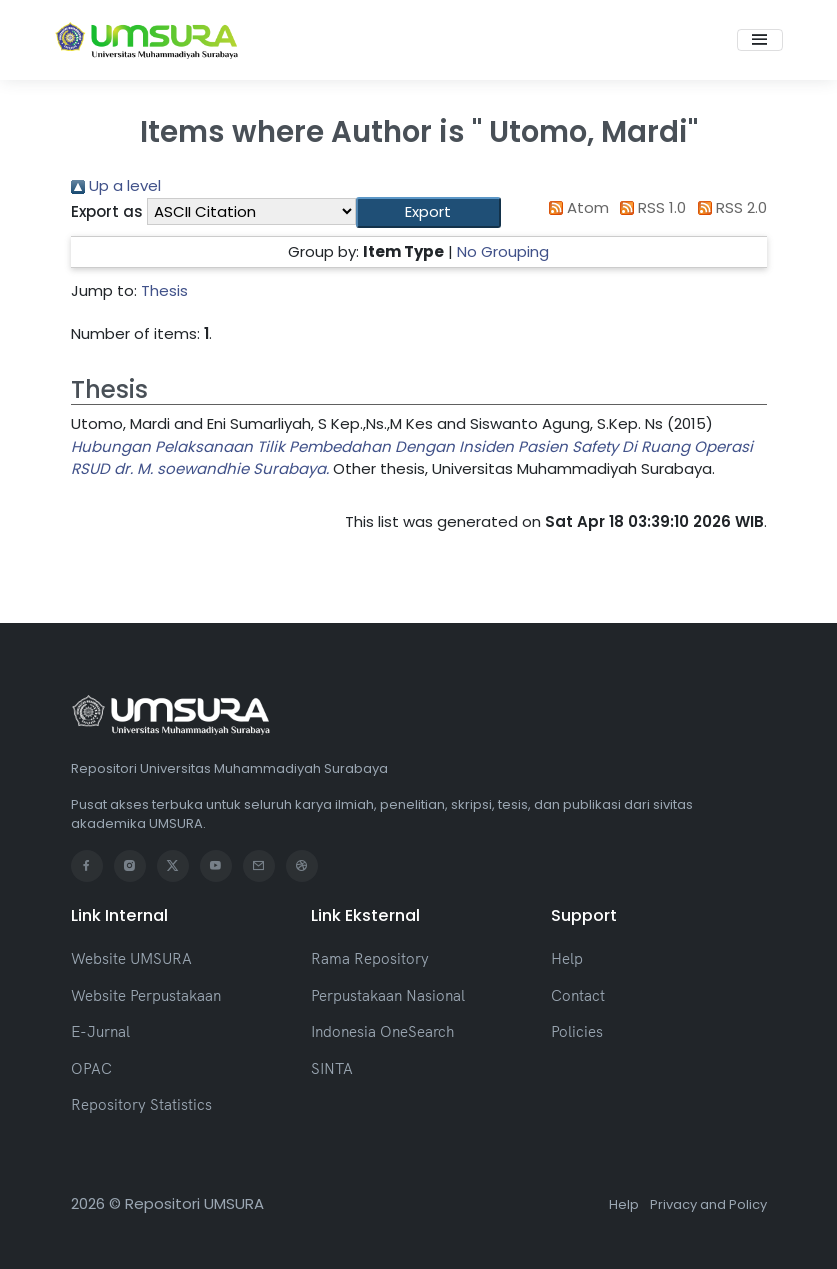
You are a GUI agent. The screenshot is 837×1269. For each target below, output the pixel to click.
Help (567, 958)
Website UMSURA (131, 958)
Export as (107, 211)
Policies (577, 1031)
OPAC (91, 1068)
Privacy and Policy (708, 1204)
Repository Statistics (141, 1104)
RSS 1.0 (650, 207)
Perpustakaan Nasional (388, 995)
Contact (578, 995)
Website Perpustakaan (146, 995)
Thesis (164, 290)
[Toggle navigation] (760, 40)
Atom (575, 207)
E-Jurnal (100, 1031)
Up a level (116, 185)
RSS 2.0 (728, 207)
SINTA (332, 1068)
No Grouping (503, 251)
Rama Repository (370, 958)
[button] (428, 212)
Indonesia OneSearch (382, 1031)
